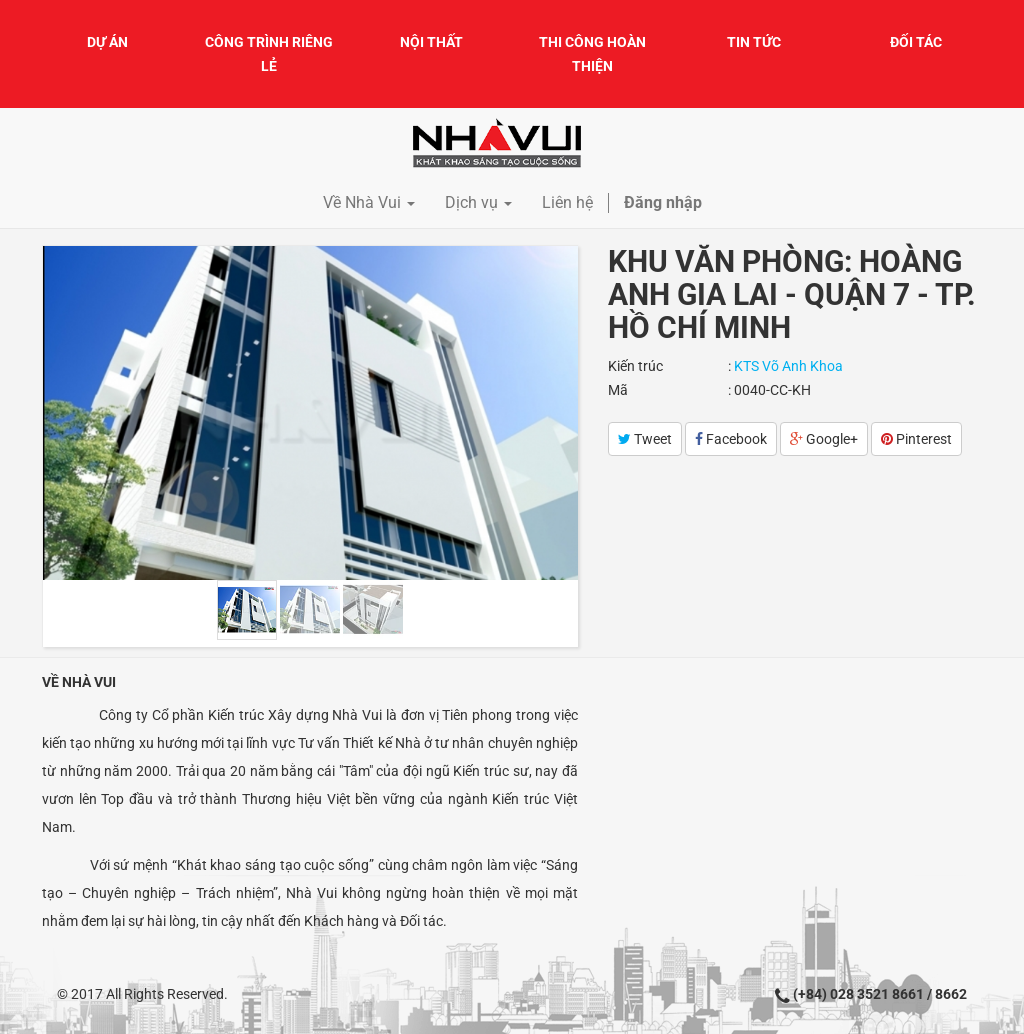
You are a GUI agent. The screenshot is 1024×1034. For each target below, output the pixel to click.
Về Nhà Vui (79, 682)
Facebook (731, 439)
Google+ (824, 439)
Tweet (645, 439)
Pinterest (916, 439)
